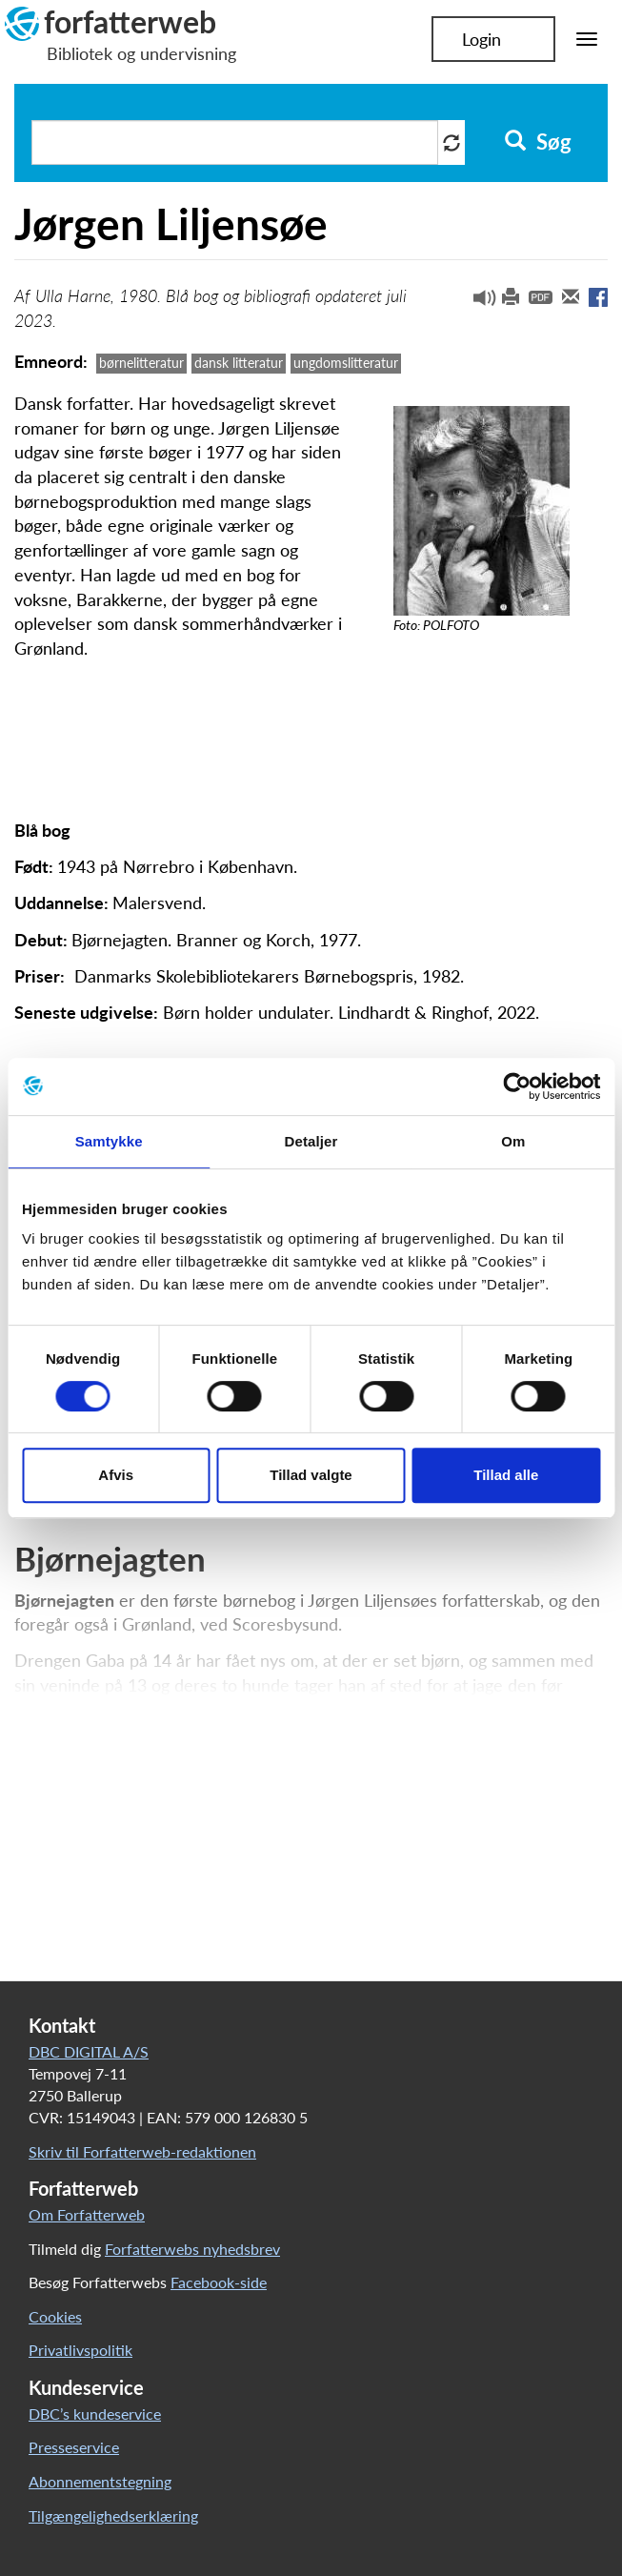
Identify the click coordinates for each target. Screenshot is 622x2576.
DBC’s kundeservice (95, 2413)
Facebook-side (219, 2282)
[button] (477, 302)
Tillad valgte (310, 1475)
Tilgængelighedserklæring (113, 2515)
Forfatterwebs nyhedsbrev (192, 2249)
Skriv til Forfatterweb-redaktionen (142, 2151)
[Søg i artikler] (234, 142)
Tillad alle (505, 1475)
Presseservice (74, 2447)
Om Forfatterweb (87, 2214)
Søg (538, 142)
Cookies (55, 2316)
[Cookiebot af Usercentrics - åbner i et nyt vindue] (516, 1086)
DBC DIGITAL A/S (89, 2051)
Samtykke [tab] (109, 1141)
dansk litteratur (238, 363)
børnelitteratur (141, 363)
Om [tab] (513, 1141)
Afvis (115, 1475)
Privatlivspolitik (80, 2350)
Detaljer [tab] (311, 1141)
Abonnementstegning (100, 2481)
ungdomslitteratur (345, 363)
